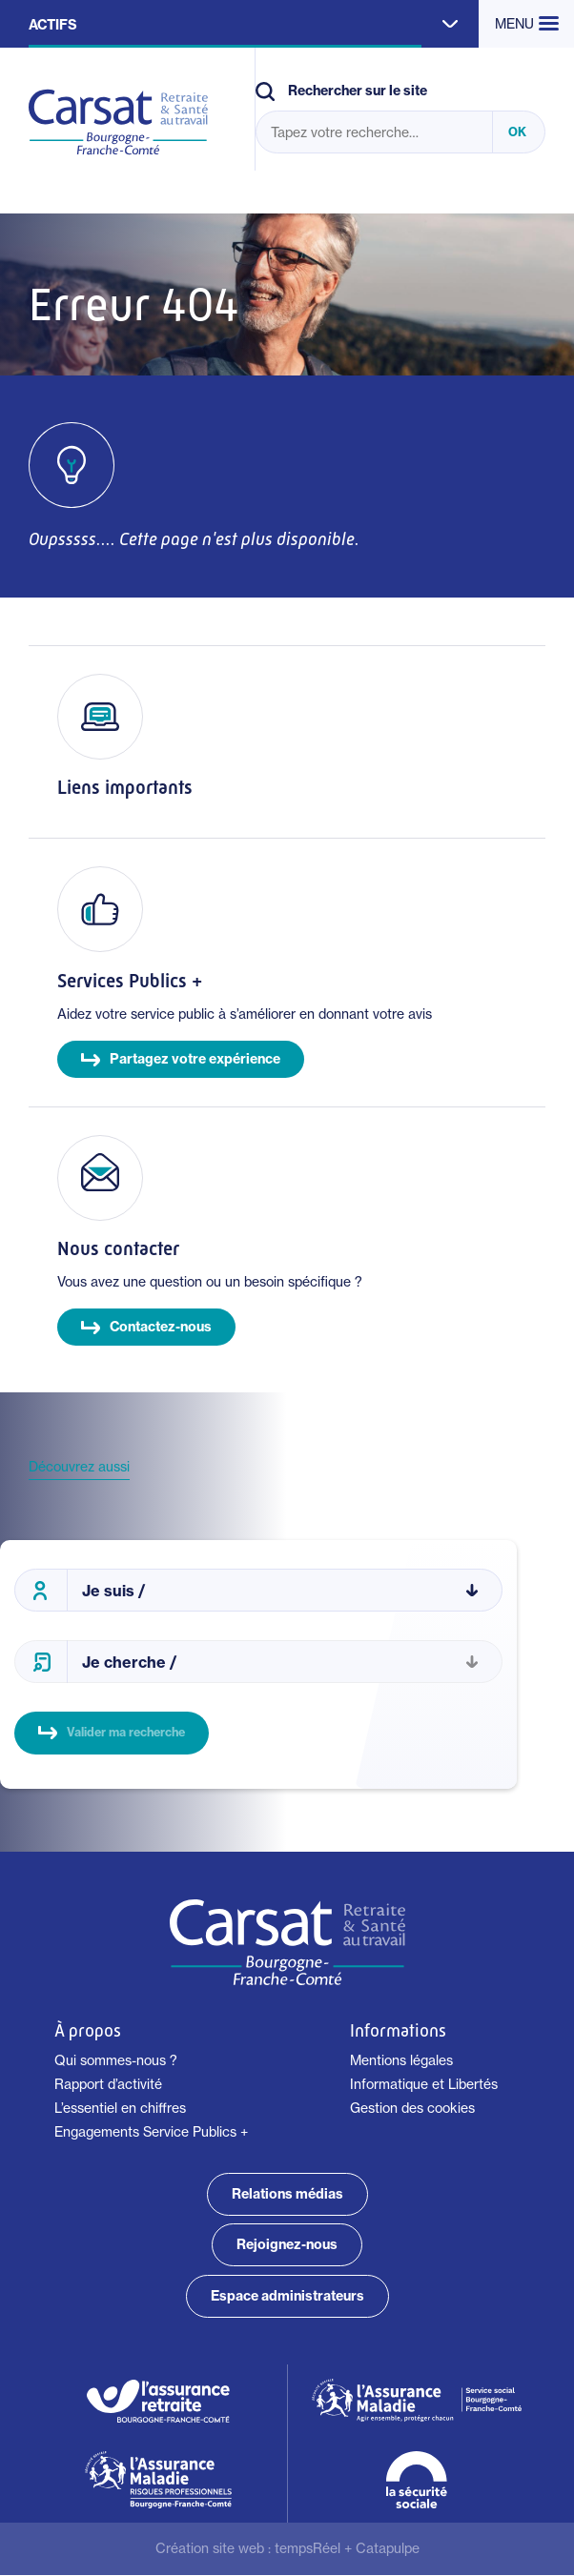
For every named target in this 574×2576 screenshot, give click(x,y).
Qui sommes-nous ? (115, 2060)
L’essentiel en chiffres (120, 2108)
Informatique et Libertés (424, 2084)
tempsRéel (307, 2548)
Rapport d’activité (108, 2084)
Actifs (53, 24)
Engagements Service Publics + (151, 2131)
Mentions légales (401, 2060)
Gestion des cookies (412, 2108)
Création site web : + (287, 2548)
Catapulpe (388, 2548)
